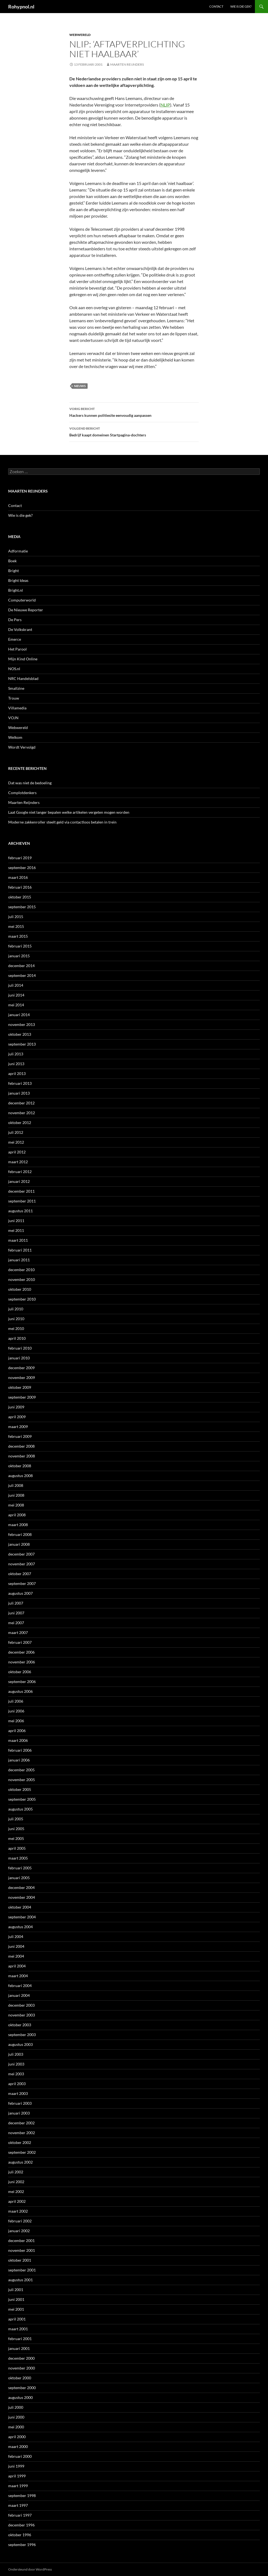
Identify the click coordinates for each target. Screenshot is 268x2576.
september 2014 (22, 975)
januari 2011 (19, 1259)
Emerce (14, 639)
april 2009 (17, 1416)
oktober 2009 (19, 1387)
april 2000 (17, 2436)
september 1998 (22, 2495)
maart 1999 (18, 2485)
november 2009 (21, 1377)
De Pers (15, 619)
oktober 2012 (19, 1122)
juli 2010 (15, 1309)
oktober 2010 (19, 1289)
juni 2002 (16, 2181)
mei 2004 (16, 1956)
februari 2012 (20, 1171)
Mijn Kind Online (22, 659)
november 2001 (21, 2250)
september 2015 (22, 906)
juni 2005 (16, 1828)
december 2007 (21, 1554)
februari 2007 (20, 1642)
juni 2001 (16, 2299)
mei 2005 (16, 1838)
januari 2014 (19, 1014)
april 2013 (17, 1073)
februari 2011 (20, 1250)
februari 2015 (20, 946)
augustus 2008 (20, 1475)
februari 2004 (20, 1985)
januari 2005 (19, 1877)
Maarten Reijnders (127, 64)
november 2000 (21, 2368)
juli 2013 (15, 1054)
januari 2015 (19, 955)
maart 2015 (18, 936)
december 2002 (21, 2123)
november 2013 (21, 1024)
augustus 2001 (20, 2279)
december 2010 (21, 1269)
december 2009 (21, 1367)
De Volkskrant (20, 629)
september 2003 (22, 2034)
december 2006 (21, 1652)
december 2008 (21, 1446)
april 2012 (17, 1152)
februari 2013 (20, 1083)
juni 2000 (16, 2417)
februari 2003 (20, 2103)
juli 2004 (15, 1936)
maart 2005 (18, 1858)
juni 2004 (16, 1946)
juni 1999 (16, 2466)
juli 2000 (15, 2407)
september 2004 (22, 1917)
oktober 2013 (19, 1034)
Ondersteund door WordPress (30, 2569)
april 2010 (17, 1338)
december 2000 (21, 2358)
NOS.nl (14, 668)
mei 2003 (16, 2073)
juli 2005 (15, 1818)
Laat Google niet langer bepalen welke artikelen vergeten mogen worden (68, 812)
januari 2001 (19, 2348)
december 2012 (21, 1103)
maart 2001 (18, 2328)
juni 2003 (16, 2064)
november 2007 (21, 1564)
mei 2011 (16, 1230)
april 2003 (17, 2083)
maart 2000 (18, 2446)
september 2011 (22, 1201)
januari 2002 (19, 2230)
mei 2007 (16, 1622)
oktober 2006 (19, 1671)
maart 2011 (18, 1240)
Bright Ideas (18, 580)
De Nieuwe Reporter (25, 609)
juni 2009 (16, 1407)
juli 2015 (15, 916)
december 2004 (21, 1887)
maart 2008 (18, 1524)
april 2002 (17, 2201)
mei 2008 (16, 1505)
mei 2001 (16, 2309)
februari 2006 (20, 1750)
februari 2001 (20, 2338)
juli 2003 (15, 2054)
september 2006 (22, 1681)
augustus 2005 (20, 1809)
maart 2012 (18, 1161)
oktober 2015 (19, 897)
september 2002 (22, 2152)
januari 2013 (19, 1093)
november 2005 (21, 1779)
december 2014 (21, 965)
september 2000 (22, 2387)
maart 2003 (18, 2093)
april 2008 (17, 1514)
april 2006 (17, 1730)
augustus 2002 (20, 2162)
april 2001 (17, 2319)
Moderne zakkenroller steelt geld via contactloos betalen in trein (62, 822)
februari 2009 (20, 1436)
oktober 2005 (19, 1789)
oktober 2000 (19, 2377)
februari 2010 (20, 1348)
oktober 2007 (19, 1573)
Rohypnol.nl (21, 7)
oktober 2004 (19, 1907)
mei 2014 (16, 1005)
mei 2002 (16, 2191)
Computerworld (22, 600)
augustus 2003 (20, 2044)
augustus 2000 (20, 2397)
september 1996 (22, 2544)
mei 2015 (16, 926)
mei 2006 (16, 1720)
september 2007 (22, 1583)
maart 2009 (18, 1426)
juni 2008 (16, 1495)
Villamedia (17, 708)
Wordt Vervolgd (21, 747)
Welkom (15, 737)
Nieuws (80, 386)
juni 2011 (16, 1220)
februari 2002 (20, 2221)
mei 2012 (16, 1142)
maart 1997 (18, 2505)
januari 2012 (19, 1181)
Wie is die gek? (240, 6)
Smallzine (16, 688)
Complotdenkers (22, 792)
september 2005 (22, 1799)
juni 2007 (16, 1613)
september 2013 (22, 1044)
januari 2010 (19, 1358)
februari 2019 (20, 857)
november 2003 (21, 2015)
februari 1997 (20, 2515)
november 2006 (21, 1662)
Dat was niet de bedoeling (30, 782)
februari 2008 (20, 1534)
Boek (12, 560)
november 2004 (21, 1897)
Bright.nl (15, 590)
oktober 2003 (19, 2024)
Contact (216, 6)
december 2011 (21, 1191)
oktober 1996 (19, 2534)
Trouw (13, 698)
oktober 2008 (19, 1465)
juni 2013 (16, 1063)
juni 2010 (16, 1318)
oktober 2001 (19, 2260)
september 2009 (22, 1397)
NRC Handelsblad (23, 678)
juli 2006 (15, 1701)
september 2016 (22, 867)
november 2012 (21, 1112)
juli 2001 (15, 2289)
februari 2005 (20, 1868)
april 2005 (17, 1848)
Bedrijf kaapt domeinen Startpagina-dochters (134, 431)
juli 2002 (15, 2172)
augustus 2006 (20, 1691)
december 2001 (21, 2240)
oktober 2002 (19, 2142)
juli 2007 (15, 1603)
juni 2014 (16, 995)
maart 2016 (18, 877)
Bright (13, 570)
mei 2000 (16, 2427)
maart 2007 (18, 1632)
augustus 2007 (20, 1593)
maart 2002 (18, 2211)
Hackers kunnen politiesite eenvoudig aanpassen (134, 412)
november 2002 (21, 2132)
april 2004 (17, 1966)
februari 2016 (20, 887)
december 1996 (21, 2525)
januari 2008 (19, 1544)
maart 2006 (18, 1740)
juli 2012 (15, 1132)
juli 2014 (15, 985)
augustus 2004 (20, 1926)
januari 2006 (19, 1760)
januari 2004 (19, 1995)
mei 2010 (16, 1328)
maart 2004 (18, 1975)
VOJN (13, 717)
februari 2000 (20, 2456)
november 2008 (21, 1456)
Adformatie (18, 551)
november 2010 (21, 1279)
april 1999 (17, 2476)
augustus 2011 (20, 1210)
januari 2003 (19, 2113)
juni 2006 (16, 1711)
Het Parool (17, 649)
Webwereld (80, 35)
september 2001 (22, 2270)
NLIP (165, 104)
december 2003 (21, 2005)
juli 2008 (15, 1485)
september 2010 (22, 1299)
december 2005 (21, 1769)
